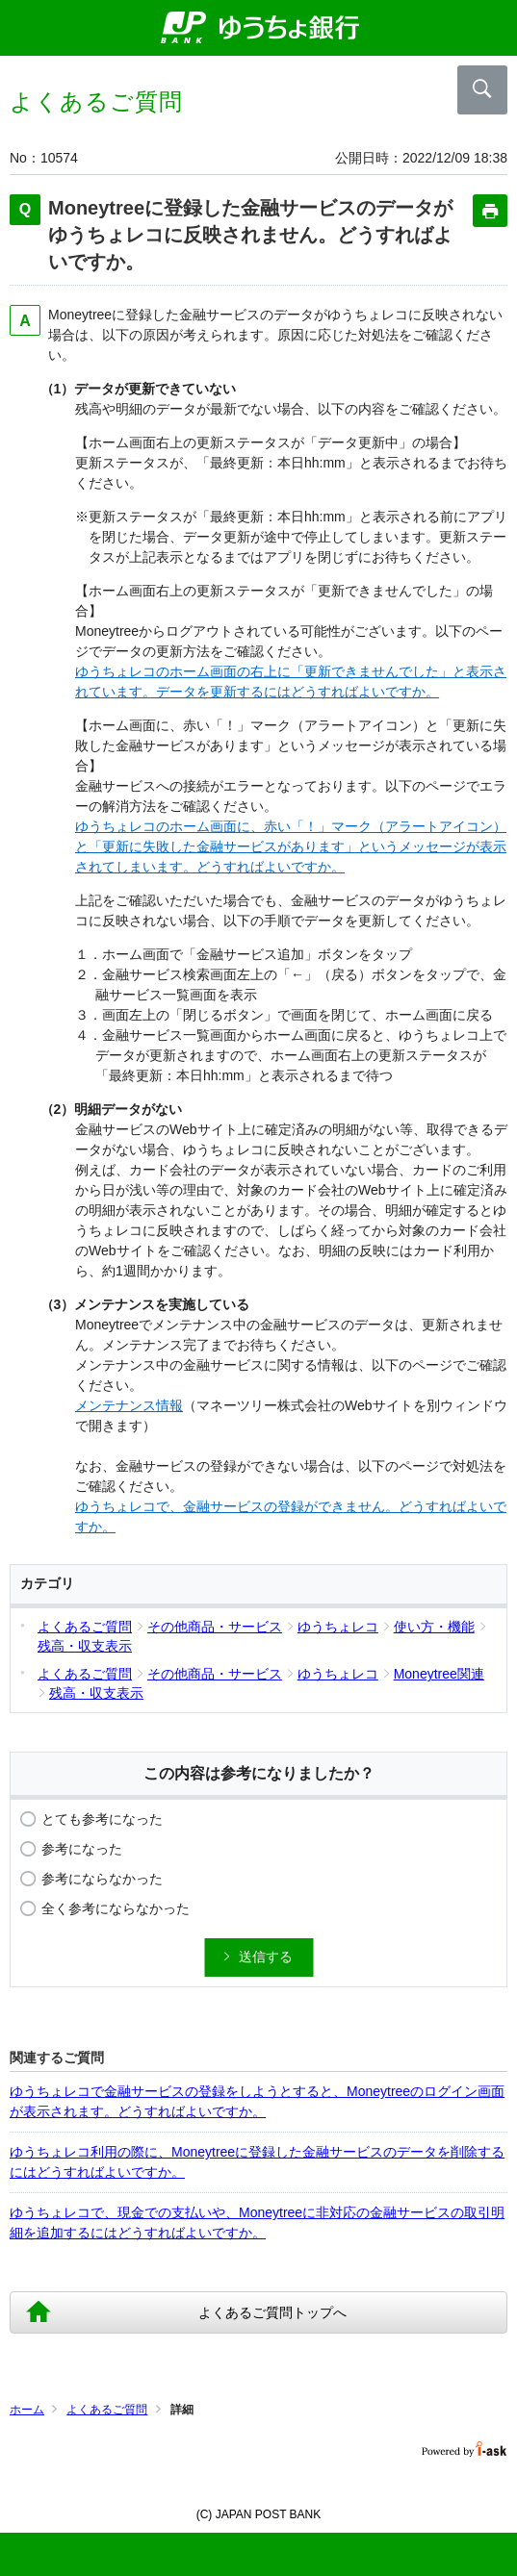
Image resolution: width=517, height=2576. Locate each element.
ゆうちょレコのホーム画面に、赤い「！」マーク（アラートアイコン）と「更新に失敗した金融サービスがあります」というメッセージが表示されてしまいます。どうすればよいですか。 (290, 846)
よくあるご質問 (106, 2409)
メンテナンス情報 (129, 1405)
